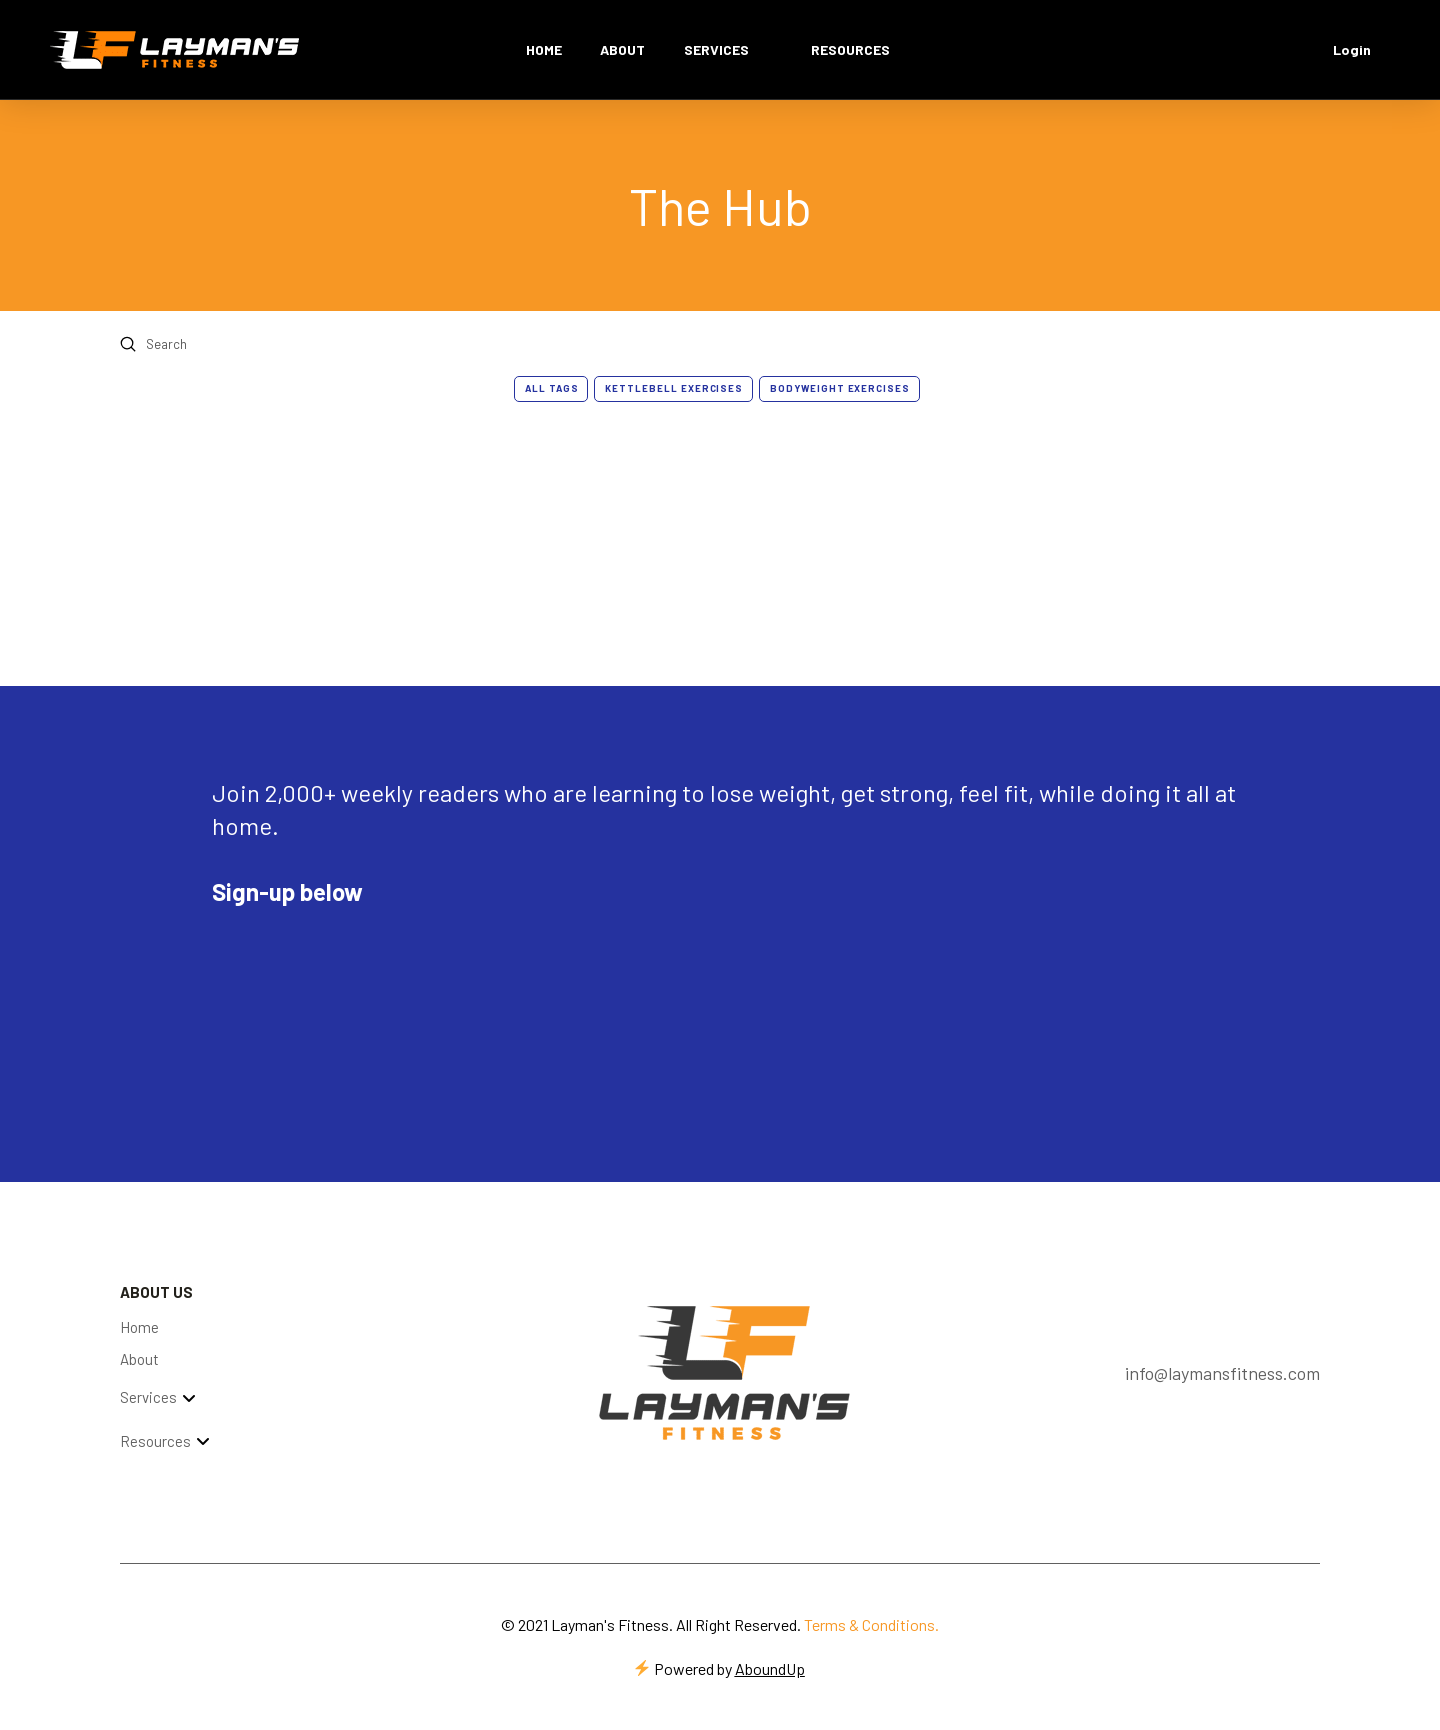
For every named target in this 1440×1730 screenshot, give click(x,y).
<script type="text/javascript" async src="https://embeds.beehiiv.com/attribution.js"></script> (362, 967)
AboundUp (770, 1668)
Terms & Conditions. (871, 1624)
